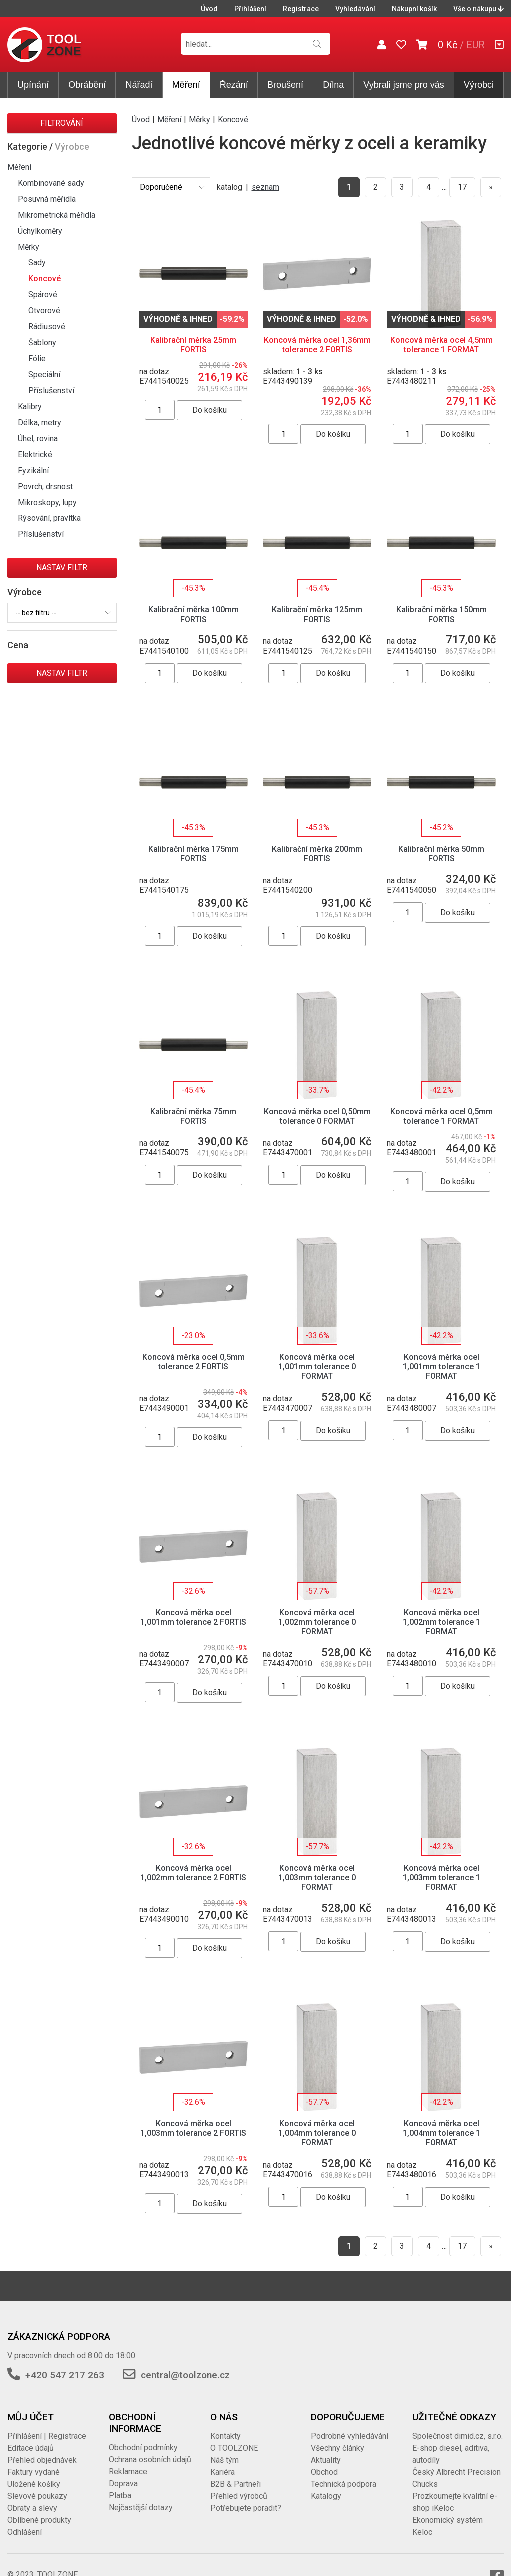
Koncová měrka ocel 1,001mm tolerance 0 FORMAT (317, 1366)
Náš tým (224, 2460)
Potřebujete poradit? (245, 2508)
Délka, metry (39, 422)
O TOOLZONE (234, 2448)
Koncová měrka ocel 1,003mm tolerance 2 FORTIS (193, 2128)
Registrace (301, 9)
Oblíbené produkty (39, 2520)
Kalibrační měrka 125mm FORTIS (317, 614)
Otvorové (44, 310)
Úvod (209, 9)
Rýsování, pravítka (49, 518)
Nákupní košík (414, 9)
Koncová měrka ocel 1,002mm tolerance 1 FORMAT (441, 1622)
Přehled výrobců (238, 2496)
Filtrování (61, 123)
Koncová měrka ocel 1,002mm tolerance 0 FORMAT (317, 1622)
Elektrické (35, 454)
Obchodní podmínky (143, 2447)
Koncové (44, 278)
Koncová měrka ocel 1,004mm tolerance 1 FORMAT (441, 2133)
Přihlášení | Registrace (46, 2436)
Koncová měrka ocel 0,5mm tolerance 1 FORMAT (441, 1116)
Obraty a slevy (32, 2508)
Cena (17, 645)
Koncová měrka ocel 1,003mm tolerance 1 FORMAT (441, 1877)
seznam (265, 187)
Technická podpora (343, 2484)
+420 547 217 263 (64, 2375)
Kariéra (222, 2472)
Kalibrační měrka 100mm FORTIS (193, 614)
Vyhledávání (355, 9)
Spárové (42, 294)
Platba (120, 2495)
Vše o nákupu (478, 9)
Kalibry (30, 406)
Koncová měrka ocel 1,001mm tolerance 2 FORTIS (193, 1617)
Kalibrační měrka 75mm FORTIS (193, 1116)
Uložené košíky (33, 2484)
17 (462, 187)
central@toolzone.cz (185, 2375)
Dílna (333, 85)
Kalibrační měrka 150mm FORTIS (441, 614)
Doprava (123, 2483)
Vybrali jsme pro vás (403, 85)
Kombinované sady (51, 183)
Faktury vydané (33, 2472)
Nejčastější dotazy (141, 2507)
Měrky (28, 247)
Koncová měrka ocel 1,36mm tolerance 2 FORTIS (317, 344)
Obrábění (87, 85)
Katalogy (326, 2496)
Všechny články (337, 2448)
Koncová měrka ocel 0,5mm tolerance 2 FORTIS (193, 1361)
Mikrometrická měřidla (56, 215)
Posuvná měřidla (47, 199)
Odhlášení (24, 2532)
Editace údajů (30, 2448)
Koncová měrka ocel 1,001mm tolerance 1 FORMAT (441, 1366)
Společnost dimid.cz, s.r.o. (457, 2436)
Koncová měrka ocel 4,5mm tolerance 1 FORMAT (441, 344)
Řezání (234, 85)
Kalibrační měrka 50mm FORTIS (441, 853)
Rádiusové (46, 326)
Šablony (42, 342)
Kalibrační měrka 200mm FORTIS (317, 853)
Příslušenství (51, 390)
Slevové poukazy (37, 2496)
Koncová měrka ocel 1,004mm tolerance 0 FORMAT (317, 2133)
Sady (37, 262)
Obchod (324, 2472)
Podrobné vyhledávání (349, 2436)
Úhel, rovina (38, 438)
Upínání (33, 85)
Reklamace (128, 2471)
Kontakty (225, 2436)
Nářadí (138, 85)
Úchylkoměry (40, 231)
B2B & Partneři (235, 2484)
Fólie (37, 358)
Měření (186, 85)
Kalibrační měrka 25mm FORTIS (193, 344)
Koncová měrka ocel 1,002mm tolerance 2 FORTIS (193, 1872)
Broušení (285, 85)
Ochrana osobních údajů (150, 2459)
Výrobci (479, 85)
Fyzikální (33, 470)
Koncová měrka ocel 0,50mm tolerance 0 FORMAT (317, 1116)
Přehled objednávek (42, 2460)
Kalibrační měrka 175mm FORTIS (193, 853)
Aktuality (326, 2460)
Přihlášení (250, 9)
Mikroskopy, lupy (47, 502)
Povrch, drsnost (45, 486)
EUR (475, 45)
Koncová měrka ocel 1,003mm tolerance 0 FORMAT (317, 1877)
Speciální (44, 374)
